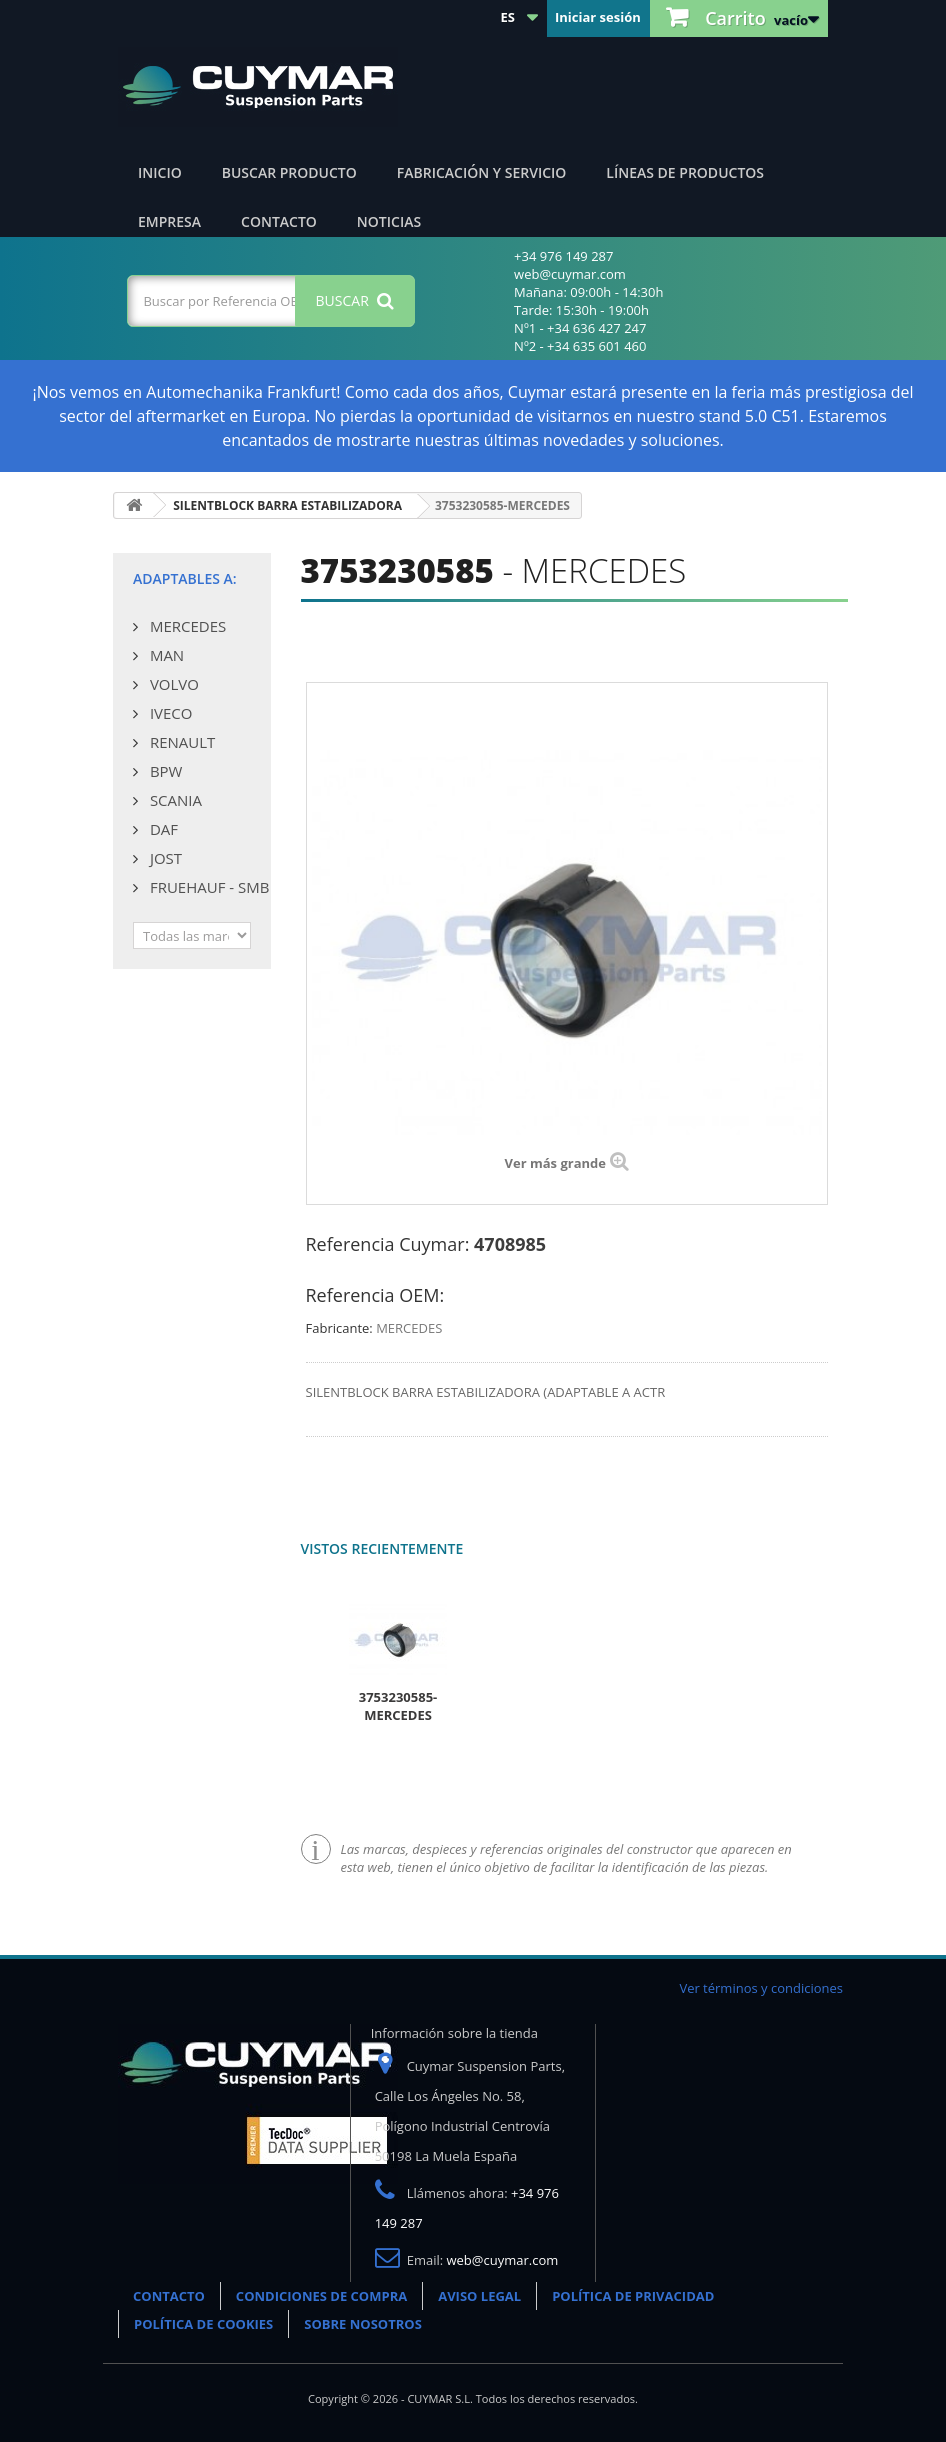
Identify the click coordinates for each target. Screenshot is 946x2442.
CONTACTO (169, 2296)
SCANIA (174, 800)
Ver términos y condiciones (761, 1988)
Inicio (160, 172)
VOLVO (172, 684)
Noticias (389, 221)
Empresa (169, 221)
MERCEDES (186, 626)
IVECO (169, 713)
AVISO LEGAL (479, 2296)
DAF (162, 829)
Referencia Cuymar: (388, 1244)
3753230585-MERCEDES (398, 1706)
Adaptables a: (185, 578)
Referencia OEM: (375, 1295)
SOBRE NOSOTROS (363, 2324)
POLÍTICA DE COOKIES (203, 2324)
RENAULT (180, 742)
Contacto (279, 221)
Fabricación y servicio (482, 172)
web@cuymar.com (503, 2260)
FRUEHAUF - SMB (207, 887)
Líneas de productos (685, 172)
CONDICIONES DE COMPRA (321, 2296)
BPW (164, 771)
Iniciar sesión (598, 17)
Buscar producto (289, 172)
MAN (165, 655)
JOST (164, 858)
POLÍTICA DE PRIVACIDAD (633, 2296)
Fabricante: (339, 1328)
